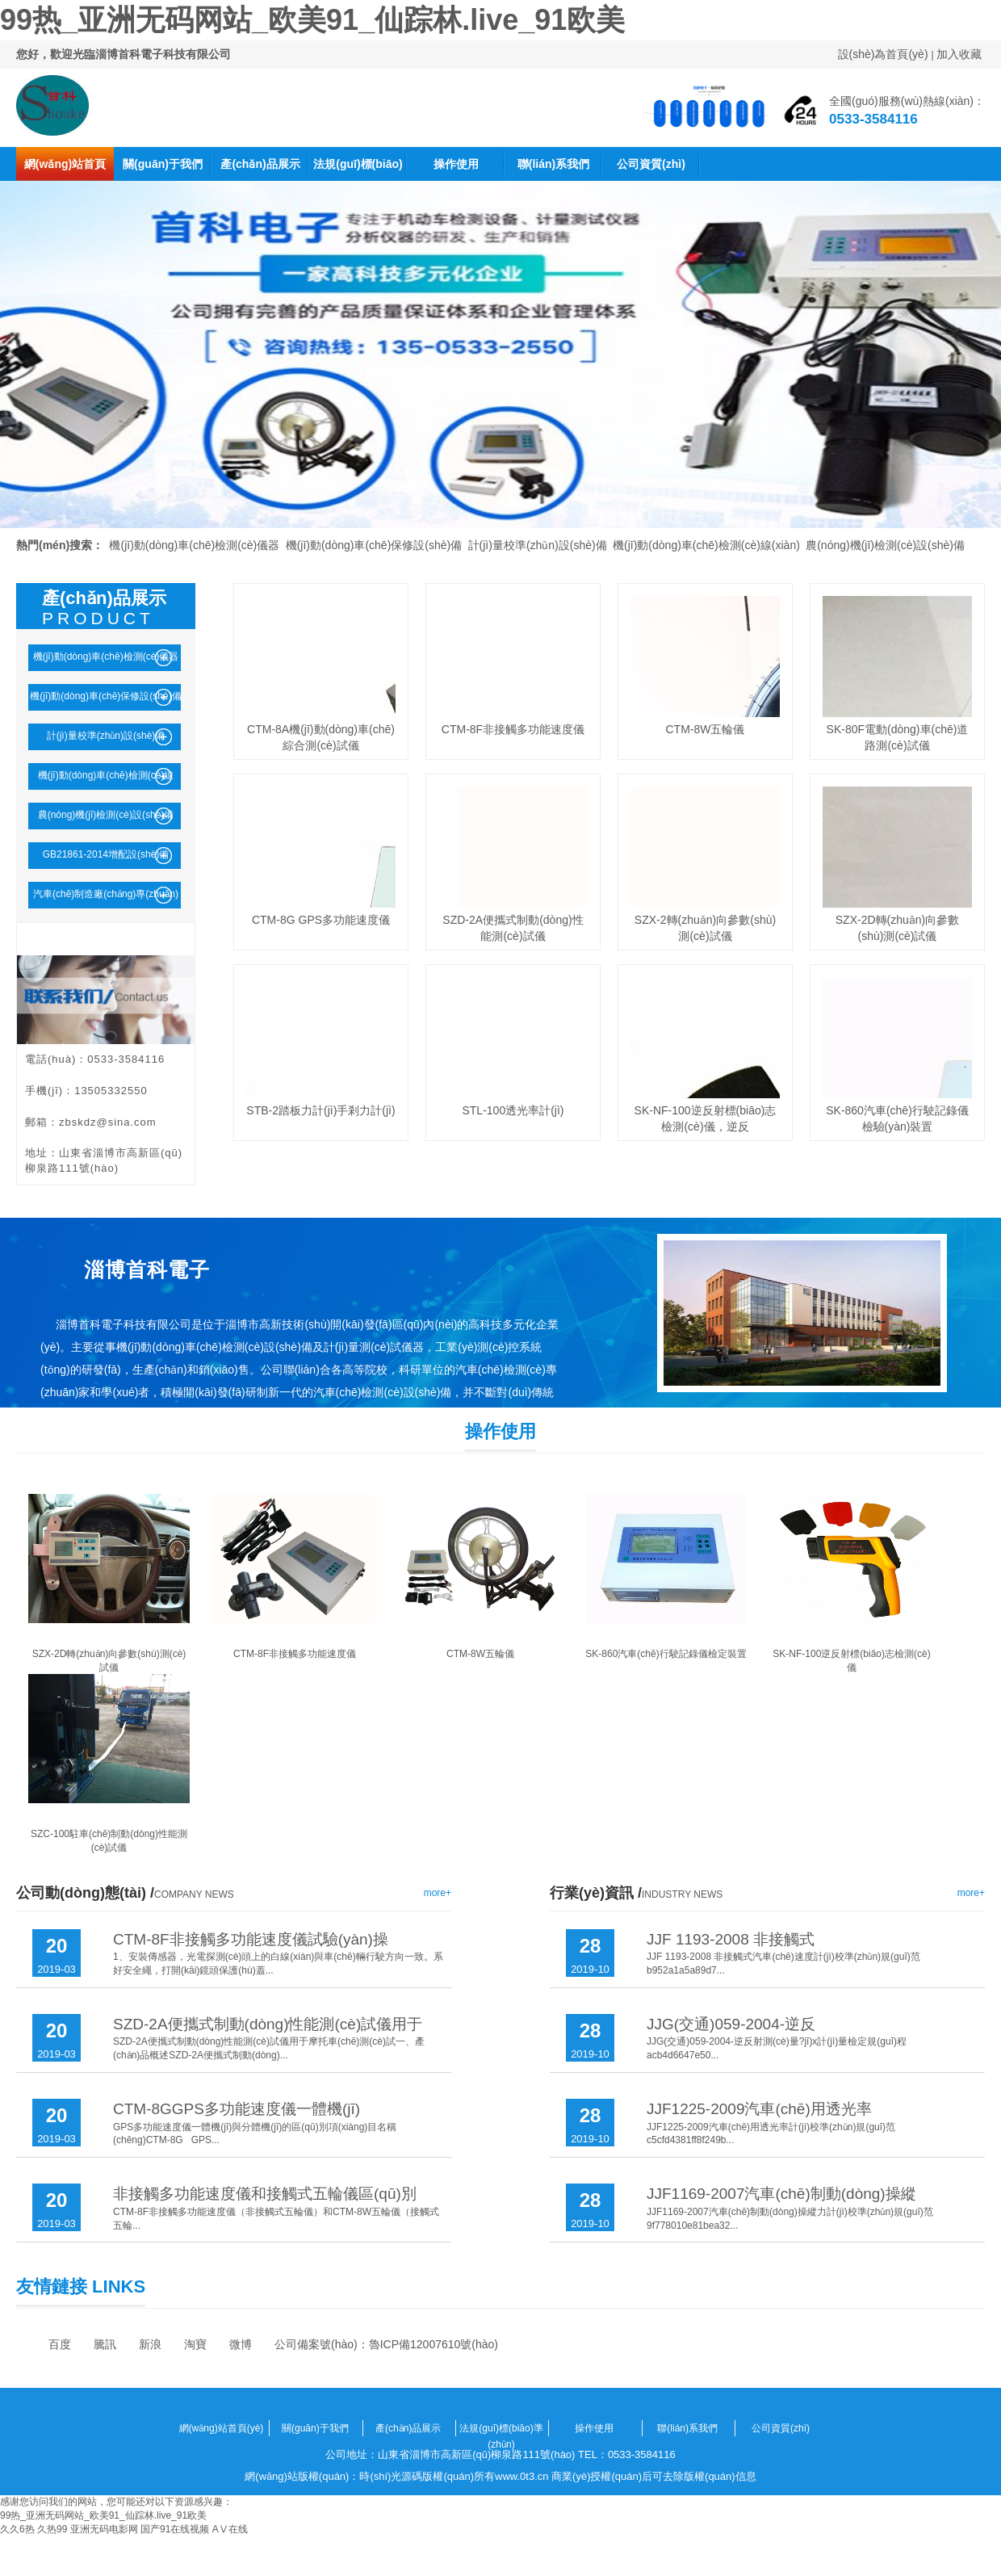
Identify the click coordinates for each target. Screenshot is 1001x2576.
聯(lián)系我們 (553, 163)
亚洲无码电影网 (104, 2529)
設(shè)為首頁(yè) (883, 54)
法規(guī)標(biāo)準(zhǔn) (357, 169)
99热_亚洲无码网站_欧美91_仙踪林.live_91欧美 (312, 19)
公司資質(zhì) (651, 163)
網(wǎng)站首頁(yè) (65, 169)
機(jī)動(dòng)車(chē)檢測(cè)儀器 (194, 545)
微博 (240, 2344)
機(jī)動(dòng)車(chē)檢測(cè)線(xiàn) (706, 545)
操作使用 (456, 163)
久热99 (52, 2529)
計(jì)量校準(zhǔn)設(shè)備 (537, 545)
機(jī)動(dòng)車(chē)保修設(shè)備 (374, 545)
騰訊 (105, 2344)
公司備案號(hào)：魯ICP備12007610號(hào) (386, 2344)
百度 (59, 2344)
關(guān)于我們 (163, 163)
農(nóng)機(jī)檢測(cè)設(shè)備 (885, 545)
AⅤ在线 (230, 2529)
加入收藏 (959, 54)
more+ (437, 1892)
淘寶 (195, 2344)
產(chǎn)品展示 (259, 163)
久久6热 (17, 2529)
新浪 (150, 2344)
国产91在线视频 (174, 2529)
